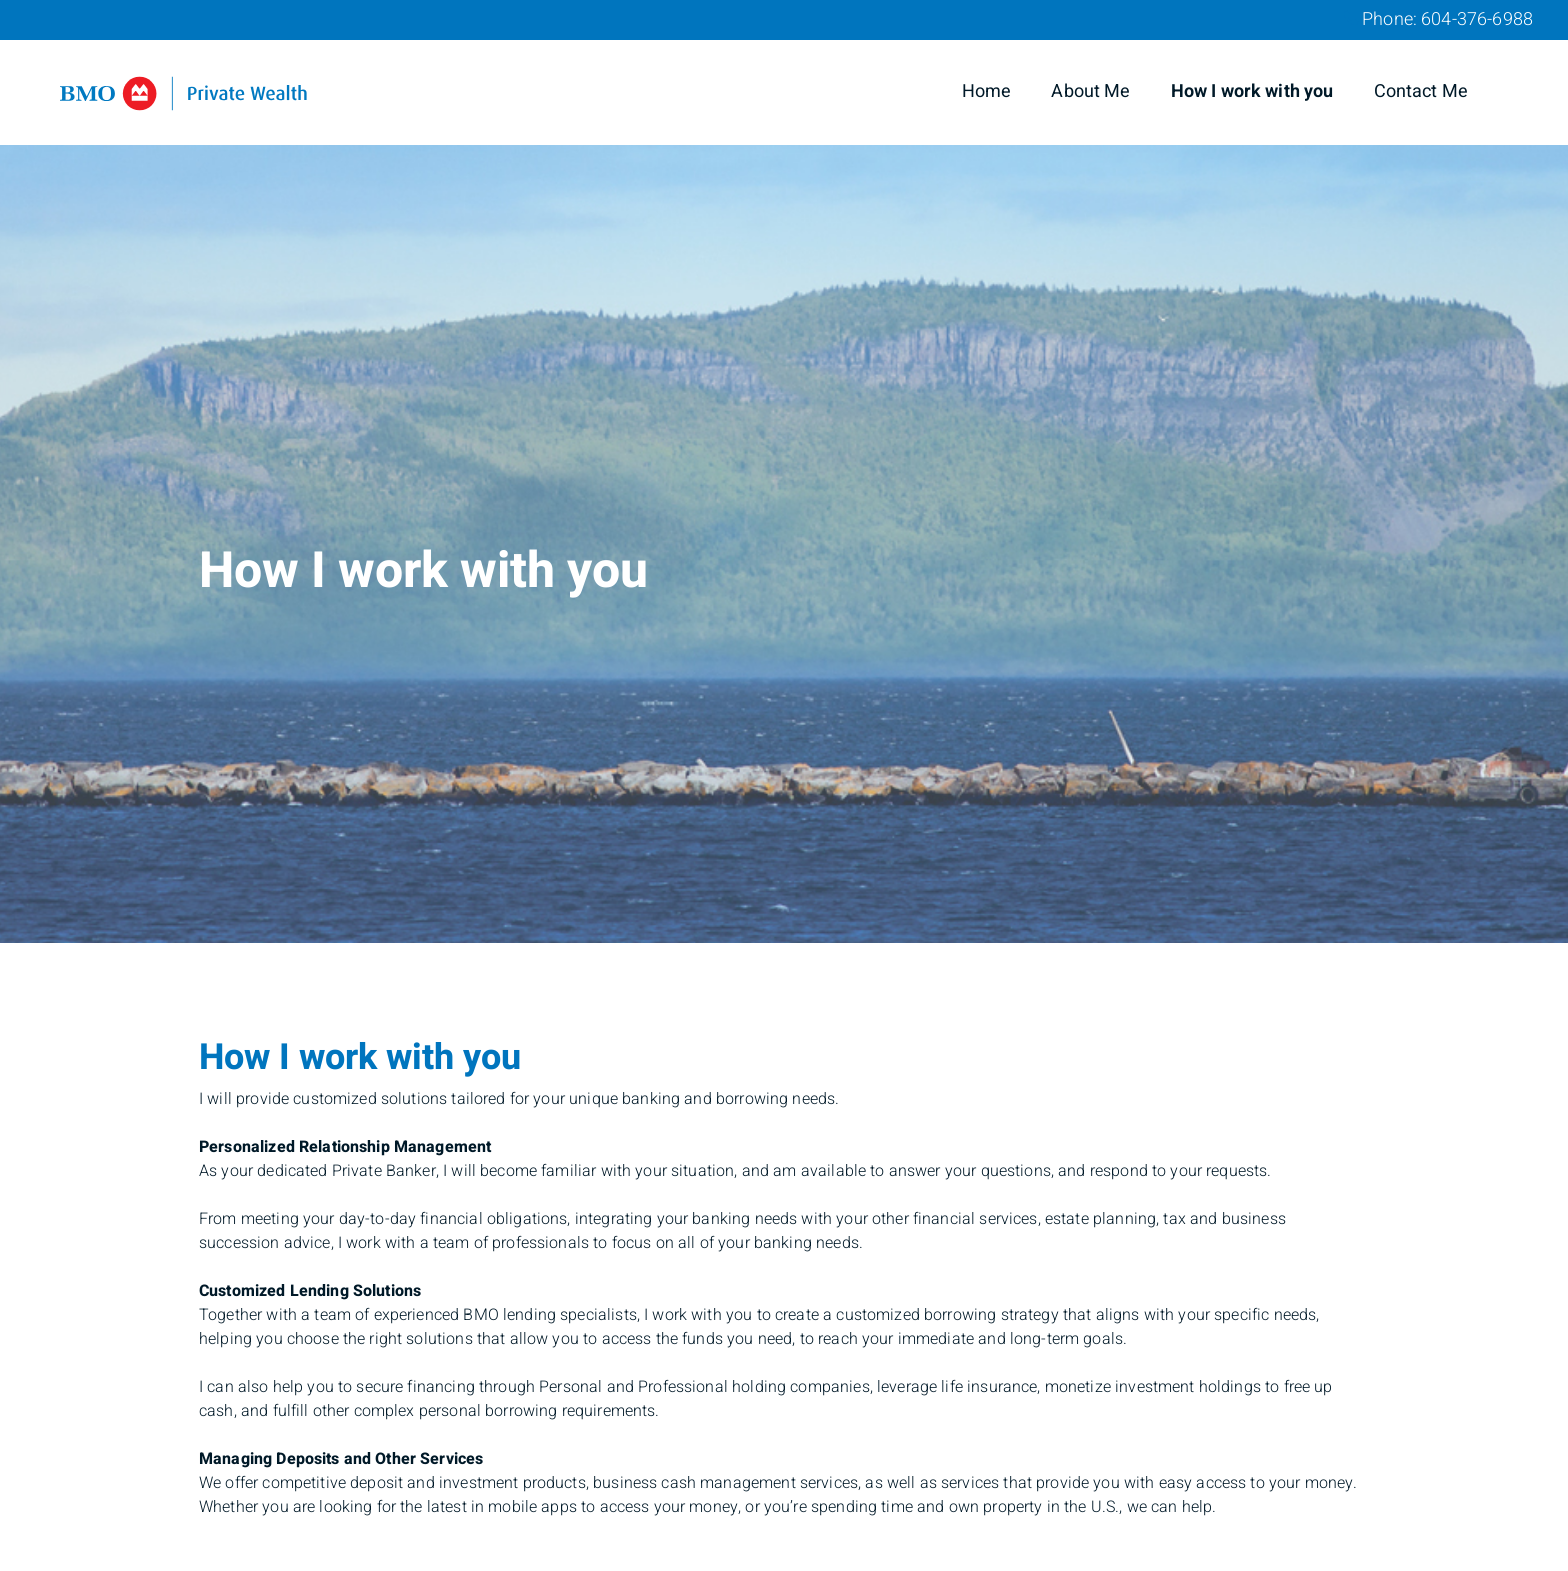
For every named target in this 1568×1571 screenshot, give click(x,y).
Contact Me (1421, 91)
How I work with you (1252, 91)
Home (987, 91)
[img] (784, 471)
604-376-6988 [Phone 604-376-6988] (1477, 19)
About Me (1090, 91)
